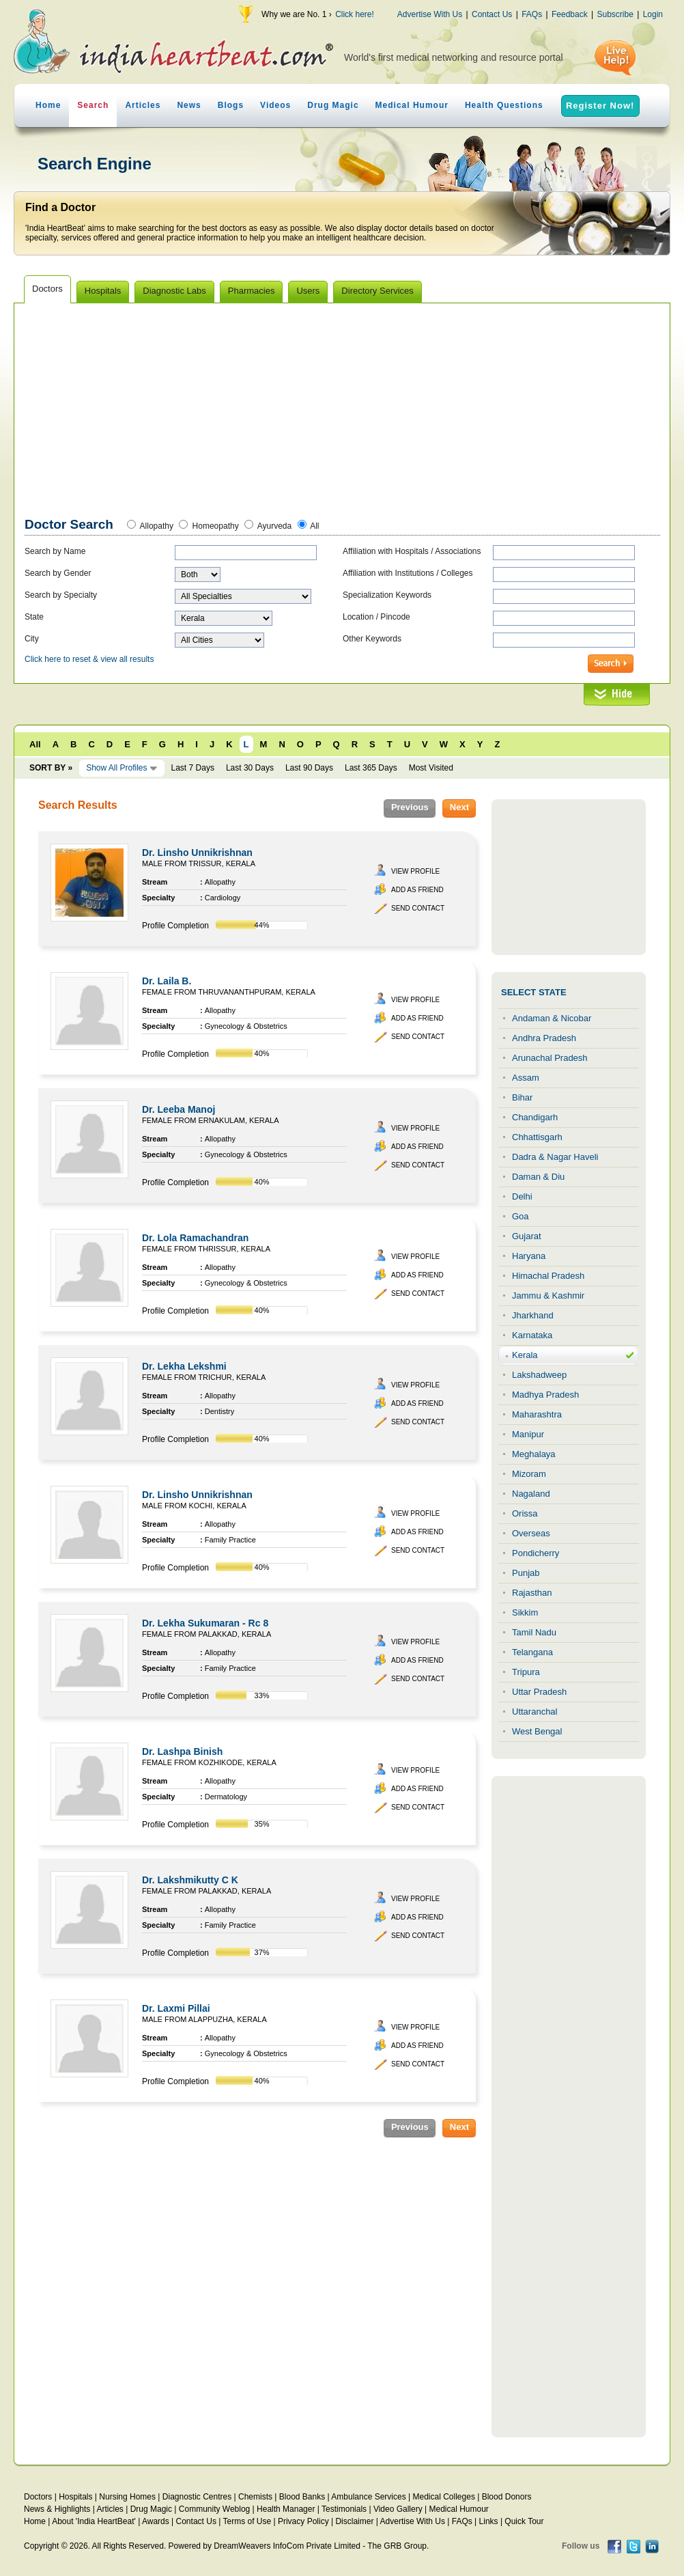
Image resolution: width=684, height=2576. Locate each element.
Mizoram (529, 1474)
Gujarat (526, 1236)
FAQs (532, 14)
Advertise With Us (429, 14)
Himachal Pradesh (548, 1276)
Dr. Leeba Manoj (178, 1109)
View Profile (415, 871)
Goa (520, 1216)
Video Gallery (398, 2509)
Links (488, 2521)
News (189, 105)
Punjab (525, 1573)
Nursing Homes (127, 2497)
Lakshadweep (539, 1375)
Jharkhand (533, 1315)
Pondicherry (535, 1553)
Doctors (38, 2497)
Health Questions (504, 105)
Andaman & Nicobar (551, 1018)
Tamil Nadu (534, 1632)
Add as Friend (417, 890)
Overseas (531, 1533)
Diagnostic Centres (196, 2497)
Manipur (528, 1434)
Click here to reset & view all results (89, 659)
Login (653, 14)
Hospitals (75, 2497)
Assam (525, 1077)
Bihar (522, 1097)
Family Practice (230, 1540)
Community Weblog (214, 2509)
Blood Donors (507, 2497)
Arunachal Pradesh (550, 1058)
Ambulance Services (368, 2497)
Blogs (231, 105)
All (314, 526)
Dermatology (226, 1796)
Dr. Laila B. (166, 980)
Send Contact (417, 908)
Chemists (255, 2497)
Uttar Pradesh (539, 1692)
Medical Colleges (444, 2497)
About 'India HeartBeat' (94, 2521)
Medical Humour (411, 105)
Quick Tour (523, 2521)
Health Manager (286, 2509)
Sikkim (525, 1612)
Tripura (526, 1672)
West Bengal (537, 1731)
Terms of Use (247, 2521)
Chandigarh (535, 1117)
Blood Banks (302, 2497)
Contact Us (492, 14)
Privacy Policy (303, 2521)
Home (48, 105)
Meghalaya (534, 1454)
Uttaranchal (534, 1711)
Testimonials (344, 2509)
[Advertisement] (343, 412)
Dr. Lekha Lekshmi (184, 1366)
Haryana (528, 1256)
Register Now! (600, 105)
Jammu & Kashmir (548, 1295)
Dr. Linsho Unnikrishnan (197, 852)
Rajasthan (532, 1593)
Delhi (522, 1196)
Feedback (570, 14)
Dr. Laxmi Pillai (176, 2008)
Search (93, 105)
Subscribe (615, 14)
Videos (275, 105)
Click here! (354, 14)
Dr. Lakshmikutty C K (190, 1879)
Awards (155, 2521)
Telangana (532, 1652)
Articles (142, 105)
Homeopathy (216, 526)
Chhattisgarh (537, 1137)
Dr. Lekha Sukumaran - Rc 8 (205, 1623)
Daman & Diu (538, 1177)
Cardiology (223, 898)
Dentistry (219, 1411)
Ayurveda (274, 526)
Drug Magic (332, 105)
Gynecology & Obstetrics (246, 1026)
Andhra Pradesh (544, 1038)
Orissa (525, 1513)
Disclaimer (354, 2521)
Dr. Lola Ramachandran (195, 1237)
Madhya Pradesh (545, 1394)
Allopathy (156, 526)
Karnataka (532, 1335)
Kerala (525, 1355)
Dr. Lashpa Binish (182, 1751)
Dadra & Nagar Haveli (555, 1157)
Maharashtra (537, 1414)
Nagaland (531, 1493)
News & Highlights (57, 2509)
